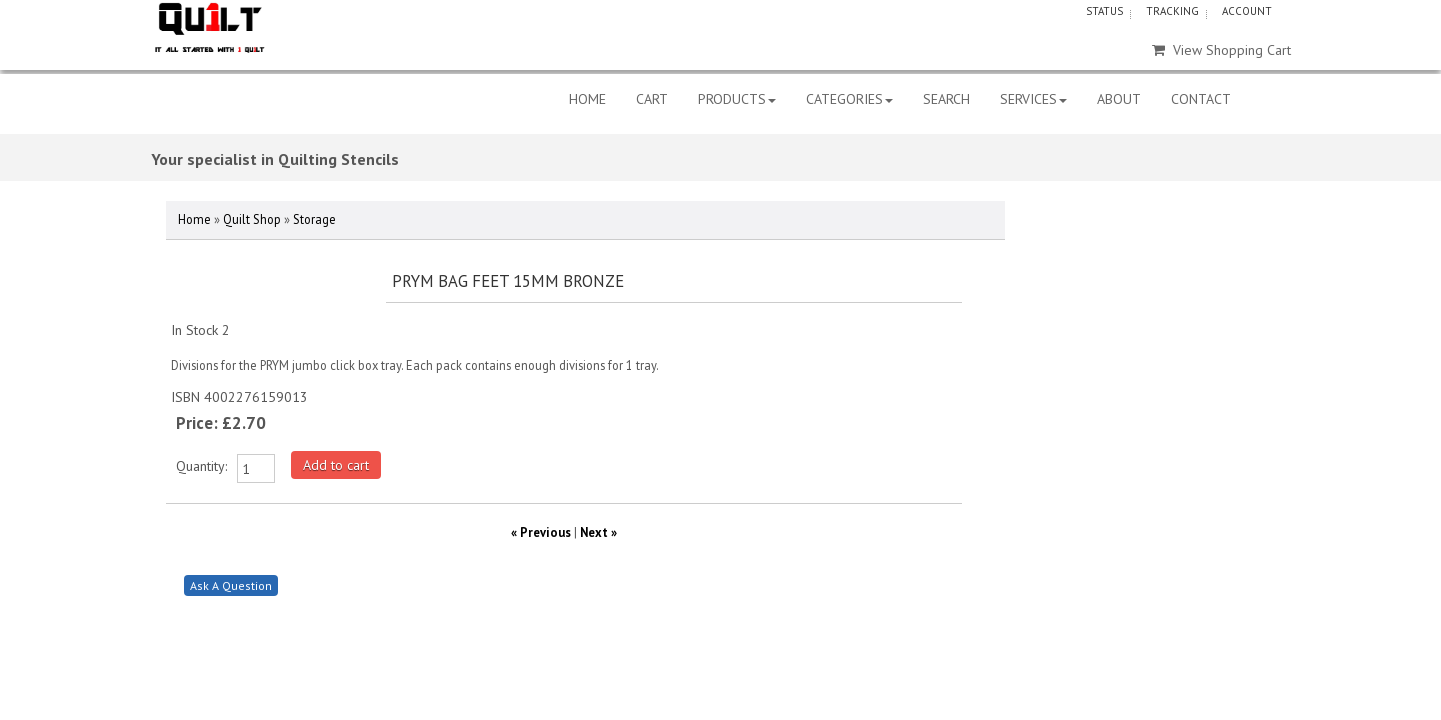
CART (652, 99)
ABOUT (1119, 99)
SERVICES (1033, 99)
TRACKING (1172, 11)
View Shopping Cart (1221, 50)
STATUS (1104, 11)
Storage (314, 219)
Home (194, 219)
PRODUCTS (737, 99)
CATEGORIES (849, 99)
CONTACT (1201, 99)
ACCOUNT (1247, 11)
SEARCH (946, 99)
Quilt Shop (252, 219)
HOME (587, 99)
